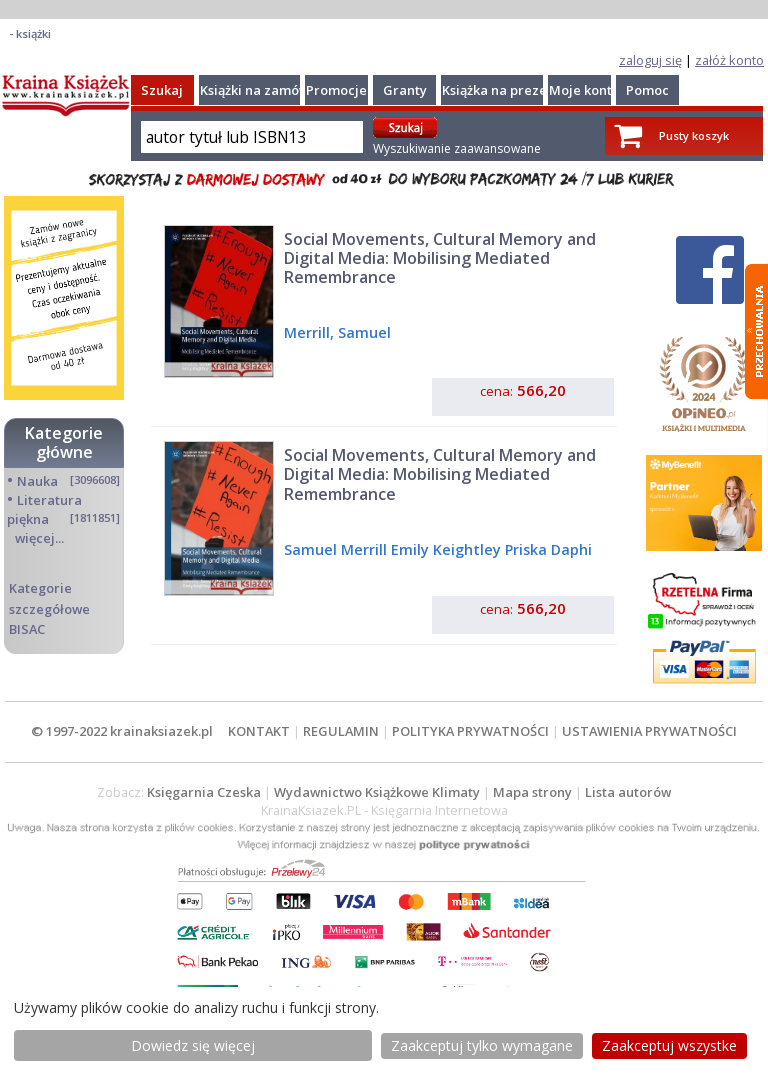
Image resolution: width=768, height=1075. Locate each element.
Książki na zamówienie (270, 90)
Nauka (37, 481)
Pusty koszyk (694, 135)
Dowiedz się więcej (193, 1045)
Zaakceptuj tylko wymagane (482, 1045)
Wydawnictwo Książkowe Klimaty (377, 792)
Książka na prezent (501, 90)
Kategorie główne (64, 442)
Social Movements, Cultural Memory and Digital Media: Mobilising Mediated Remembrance (440, 258)
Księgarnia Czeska (204, 792)
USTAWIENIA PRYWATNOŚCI (649, 731)
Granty (405, 90)
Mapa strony (532, 792)
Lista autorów (628, 792)
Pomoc (647, 90)
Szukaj (162, 90)
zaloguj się (650, 60)
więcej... (39, 538)
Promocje (336, 90)
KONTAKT (259, 731)
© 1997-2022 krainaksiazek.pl (122, 731)
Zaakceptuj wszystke (669, 1045)
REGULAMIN (341, 731)
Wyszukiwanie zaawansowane (457, 148)
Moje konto (584, 90)
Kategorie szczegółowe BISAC (49, 608)
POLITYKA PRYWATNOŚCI (470, 731)
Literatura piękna (44, 509)
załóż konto (729, 60)
